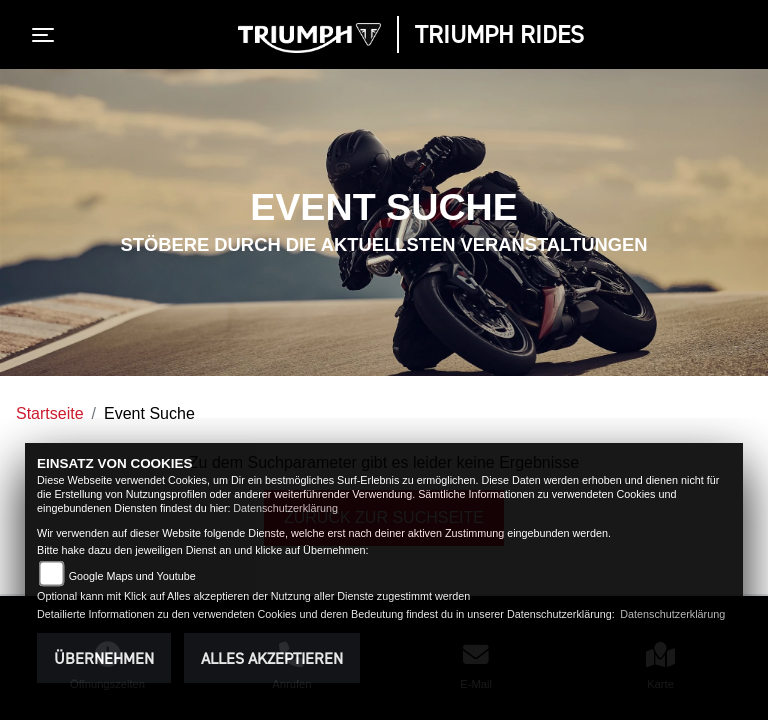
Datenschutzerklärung (285, 508)
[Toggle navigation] (47, 35)
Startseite (50, 413)
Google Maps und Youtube (132, 576)
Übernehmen (104, 658)
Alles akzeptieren (272, 658)
